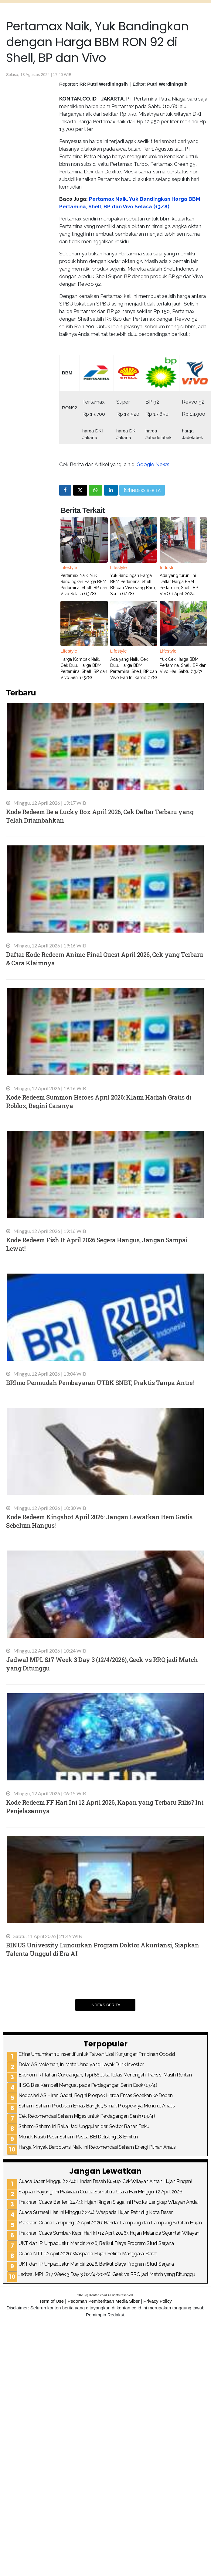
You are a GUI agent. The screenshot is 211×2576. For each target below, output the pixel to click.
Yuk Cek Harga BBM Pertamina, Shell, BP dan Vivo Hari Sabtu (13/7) (183, 665)
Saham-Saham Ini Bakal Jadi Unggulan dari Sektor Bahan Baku (84, 2126)
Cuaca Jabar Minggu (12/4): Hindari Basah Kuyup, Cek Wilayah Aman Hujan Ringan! (105, 2181)
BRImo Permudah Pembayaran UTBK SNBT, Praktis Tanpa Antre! (100, 1383)
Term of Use (51, 2301)
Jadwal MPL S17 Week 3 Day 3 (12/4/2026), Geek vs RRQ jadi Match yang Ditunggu (107, 2274)
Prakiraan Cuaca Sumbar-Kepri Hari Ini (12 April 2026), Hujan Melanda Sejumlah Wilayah (109, 2233)
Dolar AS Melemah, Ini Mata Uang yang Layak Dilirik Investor (81, 2064)
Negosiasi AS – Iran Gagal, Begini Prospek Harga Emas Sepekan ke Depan (96, 2095)
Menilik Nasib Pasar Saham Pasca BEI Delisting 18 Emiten (78, 2137)
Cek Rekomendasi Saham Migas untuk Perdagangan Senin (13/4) (87, 2116)
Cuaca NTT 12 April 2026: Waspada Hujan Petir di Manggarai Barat (88, 2254)
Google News (153, 464)
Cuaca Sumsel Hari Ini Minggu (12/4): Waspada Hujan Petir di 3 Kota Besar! (96, 2212)
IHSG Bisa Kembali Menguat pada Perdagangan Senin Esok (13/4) (88, 2085)
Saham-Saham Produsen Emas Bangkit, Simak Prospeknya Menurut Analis (97, 2106)
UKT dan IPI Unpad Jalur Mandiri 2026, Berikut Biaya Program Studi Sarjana (96, 2243)
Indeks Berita (105, 2005)
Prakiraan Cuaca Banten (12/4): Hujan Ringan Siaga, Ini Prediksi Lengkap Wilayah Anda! (109, 2202)
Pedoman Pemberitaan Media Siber (103, 2301)
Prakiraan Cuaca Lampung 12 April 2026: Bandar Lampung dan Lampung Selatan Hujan (110, 2223)
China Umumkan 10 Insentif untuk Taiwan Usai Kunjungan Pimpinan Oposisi (97, 2054)
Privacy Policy (157, 2301)
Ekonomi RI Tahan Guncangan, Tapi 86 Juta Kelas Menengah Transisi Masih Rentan (105, 2075)
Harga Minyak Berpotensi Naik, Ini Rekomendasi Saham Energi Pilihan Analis (97, 2147)
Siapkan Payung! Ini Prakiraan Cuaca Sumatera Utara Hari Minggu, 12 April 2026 (100, 2192)
